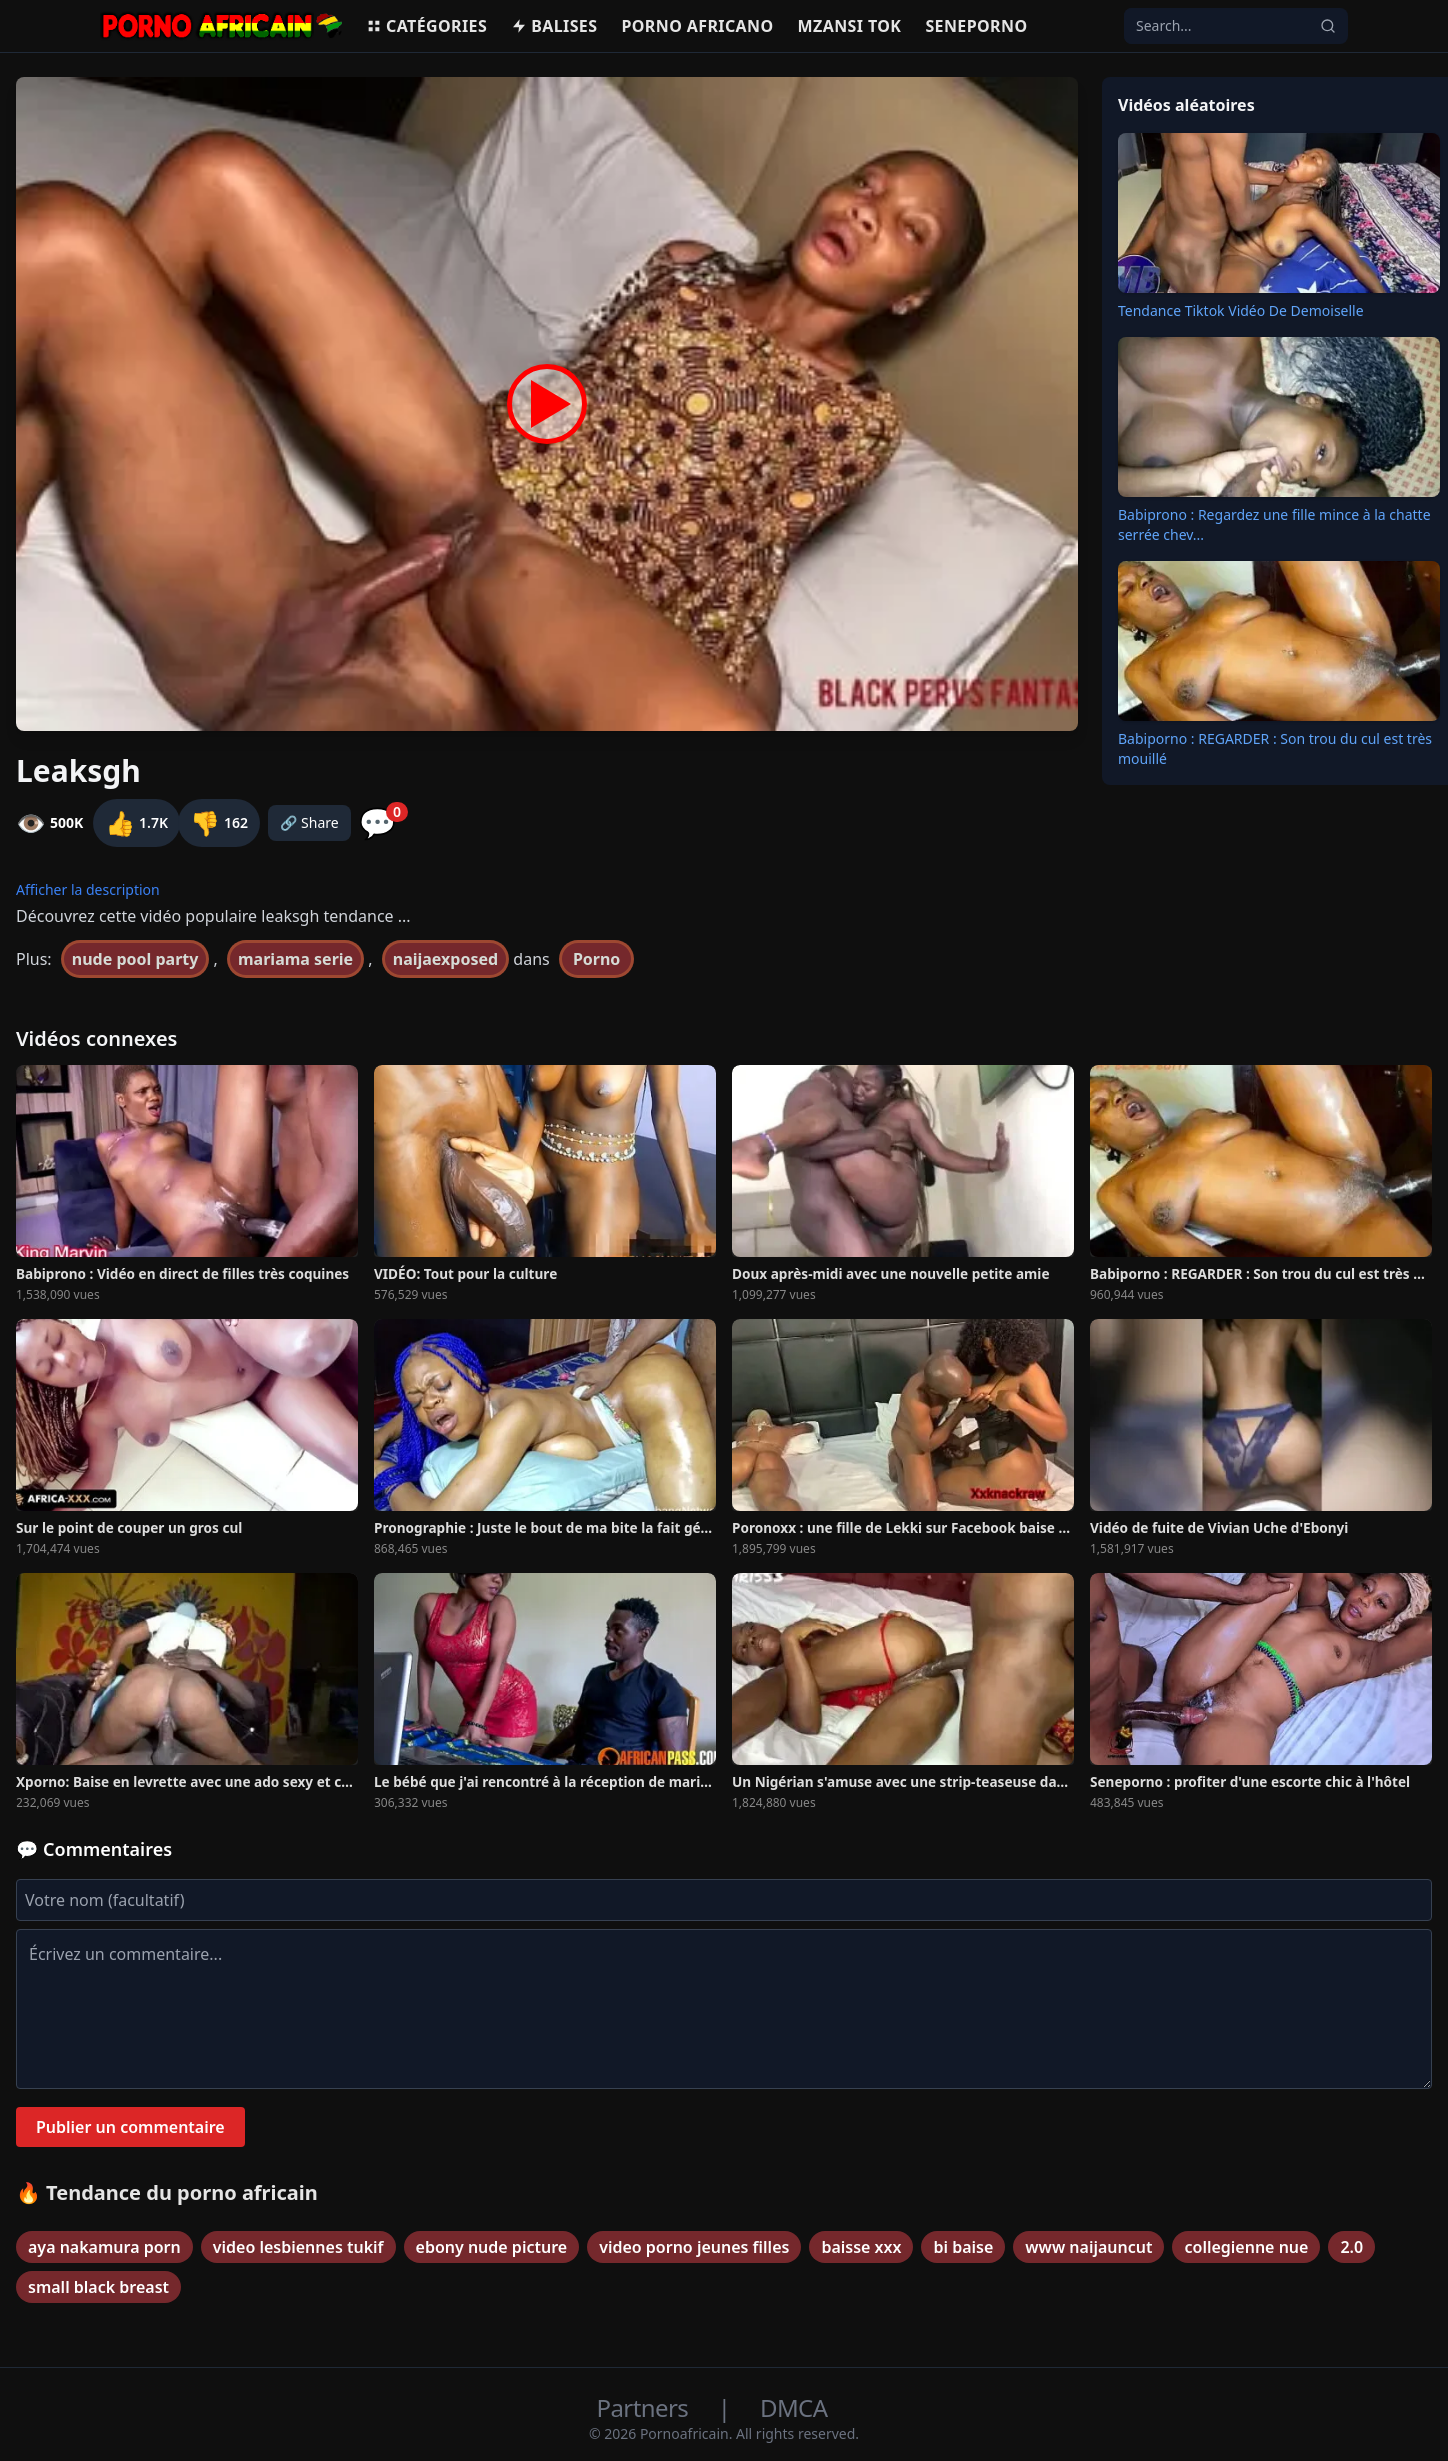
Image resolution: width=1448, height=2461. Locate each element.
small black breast (98, 2287)
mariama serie (295, 959)
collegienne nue (1246, 2247)
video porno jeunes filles (694, 2247)
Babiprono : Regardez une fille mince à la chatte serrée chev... (1274, 524)
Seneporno (976, 26)
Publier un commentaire (130, 2127)
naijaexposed (445, 959)
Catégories (426, 26)
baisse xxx (861, 2247)
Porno (597, 959)
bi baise (963, 2247)
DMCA (793, 2407)
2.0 (1351, 2247)
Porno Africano (697, 26)
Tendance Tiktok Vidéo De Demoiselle (1241, 310)
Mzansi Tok (850, 26)
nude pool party (135, 959)
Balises (554, 26)
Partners (645, 2407)
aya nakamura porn (104, 2247)
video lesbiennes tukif (298, 2247)
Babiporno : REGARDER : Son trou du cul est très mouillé (1275, 748)
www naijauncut (1088, 2247)
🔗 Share (309, 822)
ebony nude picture (492, 2247)
